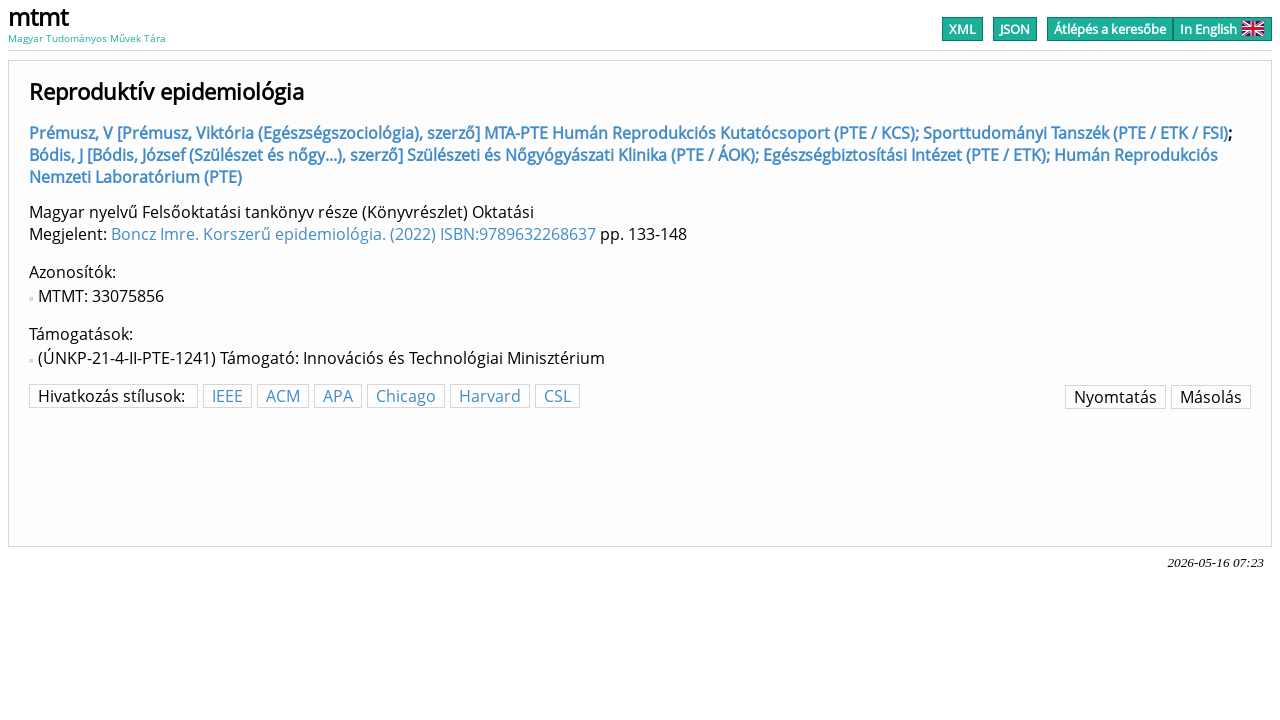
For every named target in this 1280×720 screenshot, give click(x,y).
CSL (557, 396)
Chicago (406, 396)
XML (962, 29)
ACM (283, 396)
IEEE (227, 396)
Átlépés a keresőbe (1110, 29)
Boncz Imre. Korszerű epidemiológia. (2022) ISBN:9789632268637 (353, 234)
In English (1222, 29)
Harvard (490, 396)
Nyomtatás (1115, 397)
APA (338, 396)
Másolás (1211, 397)
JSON (1015, 29)
